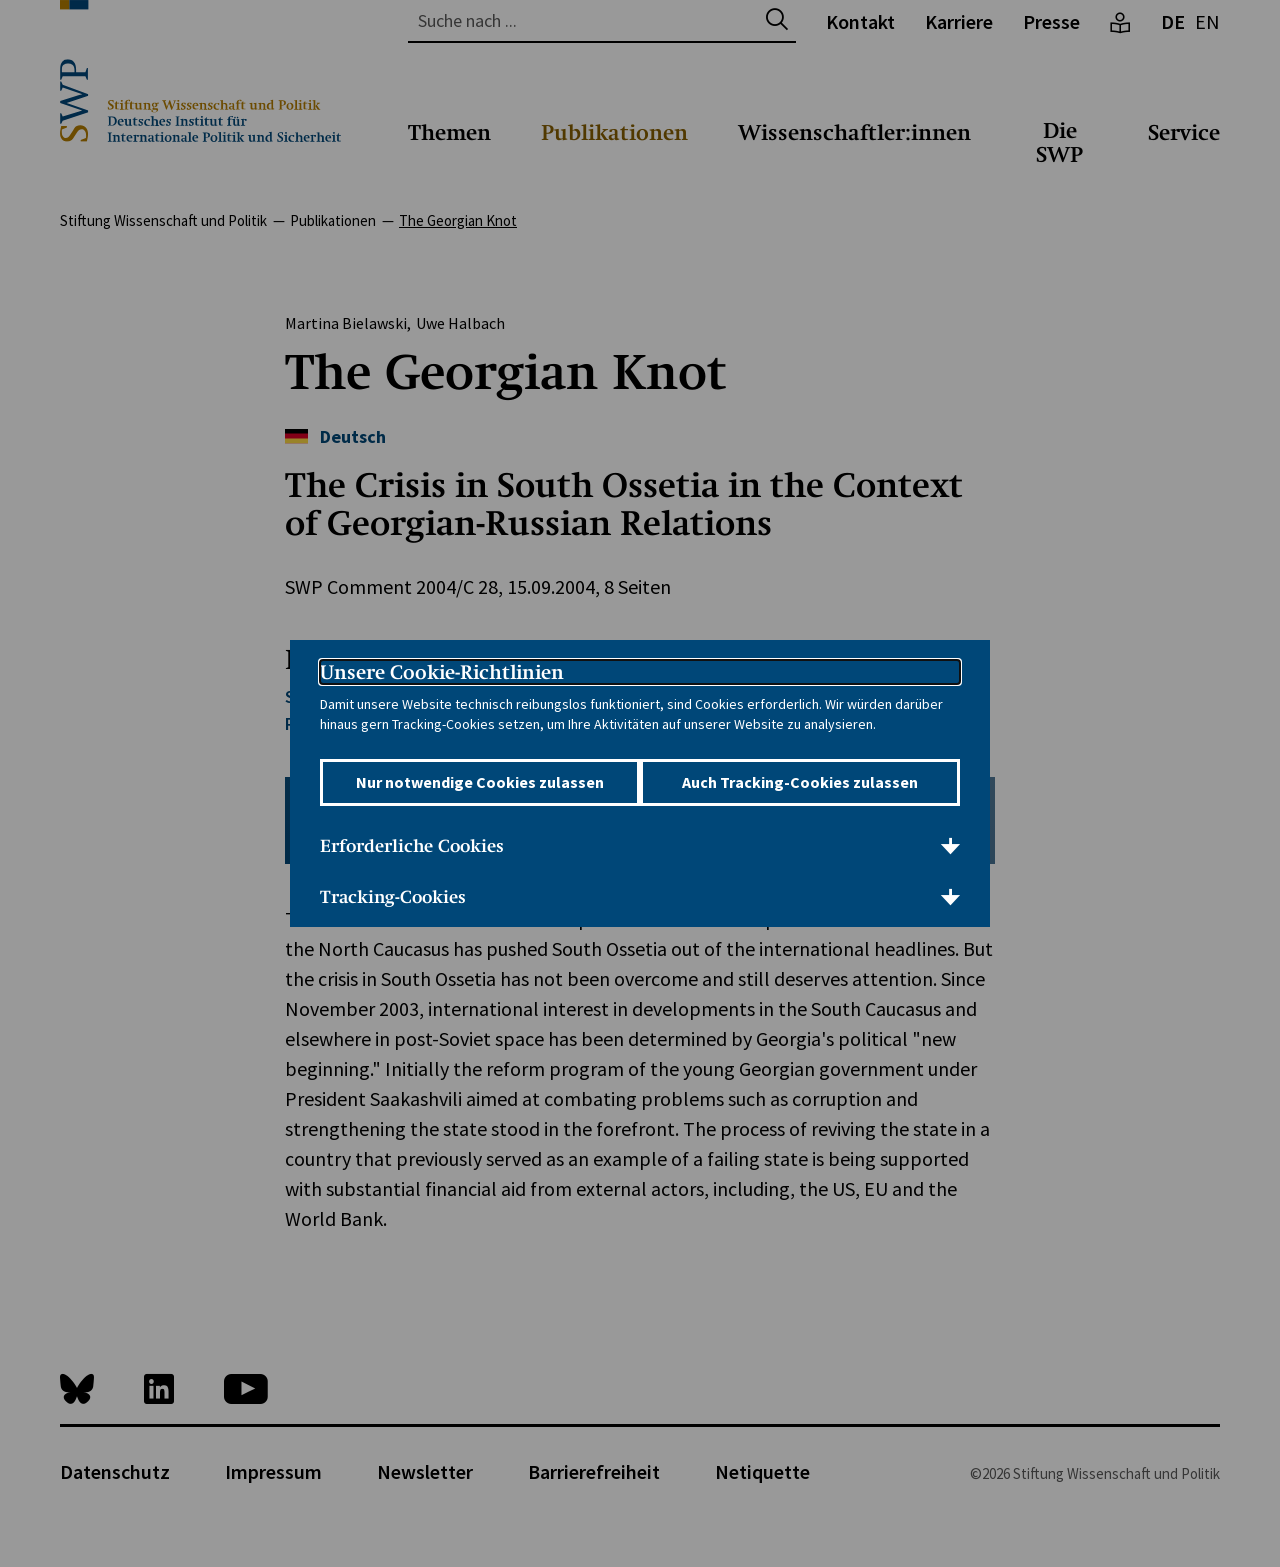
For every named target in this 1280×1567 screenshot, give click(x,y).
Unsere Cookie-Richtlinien (442, 658)
